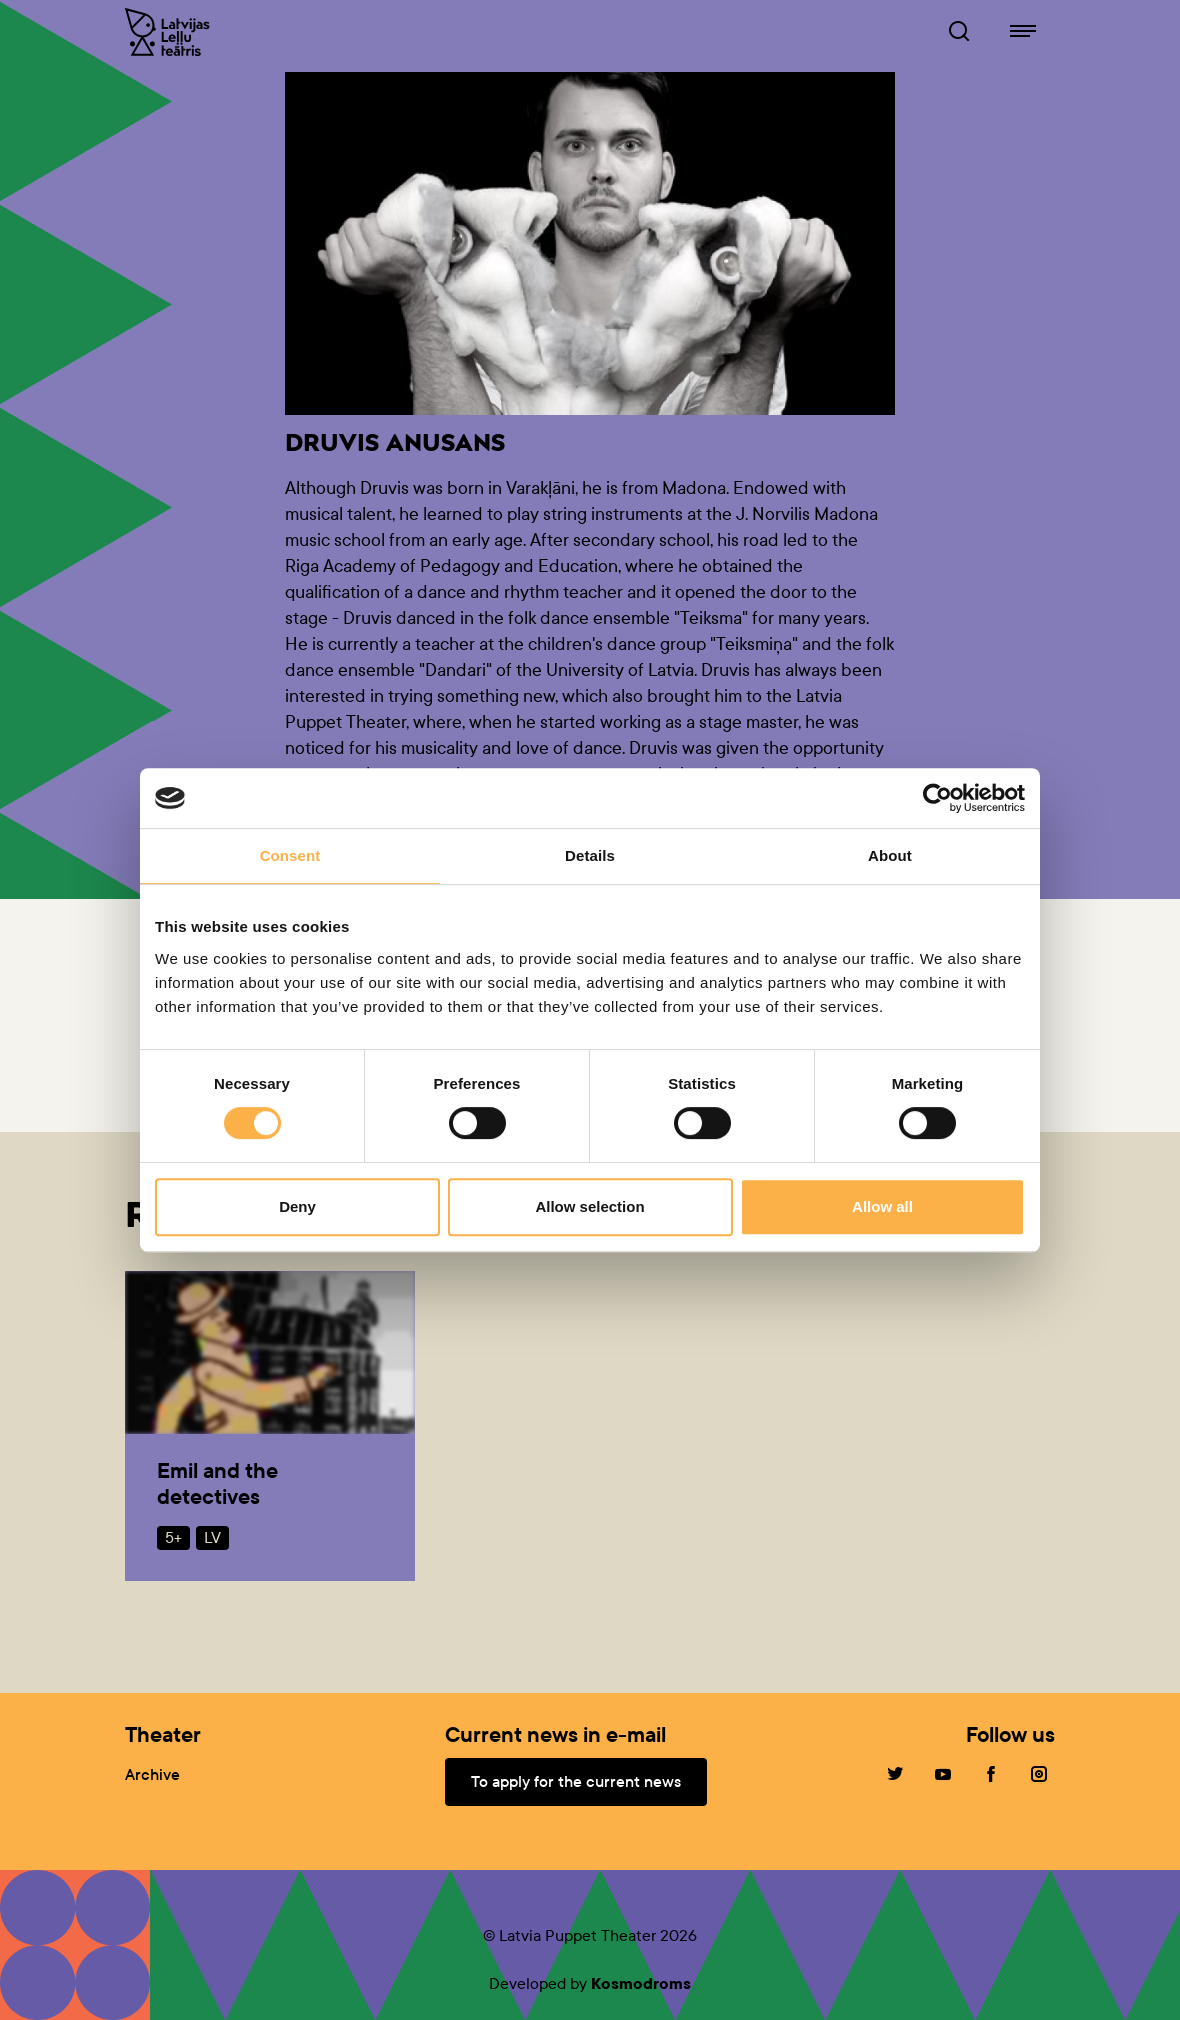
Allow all (882, 1206)
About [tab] (890, 855)
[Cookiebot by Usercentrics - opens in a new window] (937, 798)
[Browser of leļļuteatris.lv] (959, 32)
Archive (152, 1774)
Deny (297, 1206)
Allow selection (589, 1206)
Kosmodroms (641, 1983)
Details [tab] (590, 855)
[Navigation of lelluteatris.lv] (1023, 32)
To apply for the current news (576, 1781)
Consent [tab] (290, 855)
